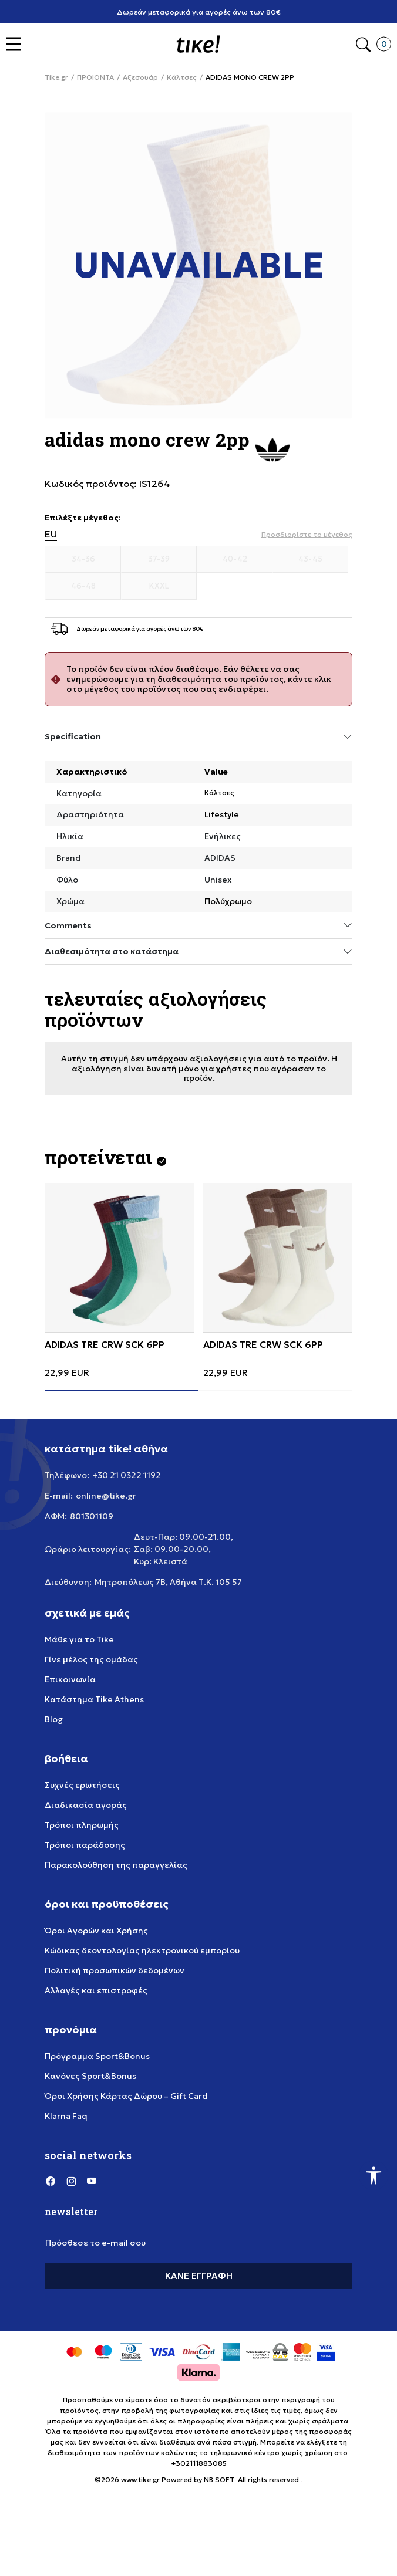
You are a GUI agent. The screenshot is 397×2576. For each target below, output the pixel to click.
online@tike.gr (106, 1495)
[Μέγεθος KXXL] (159, 586)
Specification (198, 736)
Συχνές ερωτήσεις (82, 1785)
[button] (16, 44)
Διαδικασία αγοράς (86, 1805)
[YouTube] (91, 2181)
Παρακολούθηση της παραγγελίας (116, 1865)
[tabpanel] (119, 1280)
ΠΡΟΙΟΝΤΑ (95, 77)
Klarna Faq (66, 2116)
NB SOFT (219, 2479)
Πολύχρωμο (228, 901)
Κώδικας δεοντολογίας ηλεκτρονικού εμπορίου (142, 1950)
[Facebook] (50, 2181)
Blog (54, 1719)
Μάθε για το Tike (79, 1639)
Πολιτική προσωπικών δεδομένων (114, 1970)
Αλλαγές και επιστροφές (96, 1990)
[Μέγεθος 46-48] (83, 586)
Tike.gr (56, 77)
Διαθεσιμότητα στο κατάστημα (198, 951)
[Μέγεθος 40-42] (234, 559)
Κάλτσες (182, 77)
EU (51, 534)
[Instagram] (71, 2181)
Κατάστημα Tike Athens (94, 1699)
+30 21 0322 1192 (126, 1475)
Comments (198, 925)
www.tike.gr (140, 2479)
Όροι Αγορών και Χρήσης (96, 1930)
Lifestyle (221, 814)
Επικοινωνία (70, 1679)
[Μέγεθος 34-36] (83, 559)
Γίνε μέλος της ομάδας (91, 1659)
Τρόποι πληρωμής (82, 1825)
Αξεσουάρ (140, 77)
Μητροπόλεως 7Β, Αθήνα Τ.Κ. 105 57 (168, 1582)
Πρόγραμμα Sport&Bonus (97, 2056)
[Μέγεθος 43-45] (310, 559)
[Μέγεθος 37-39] (159, 559)
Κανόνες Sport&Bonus (90, 2076)
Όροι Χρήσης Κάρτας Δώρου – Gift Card (126, 2096)
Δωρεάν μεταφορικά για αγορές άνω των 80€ (199, 12)
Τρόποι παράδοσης (85, 1845)
